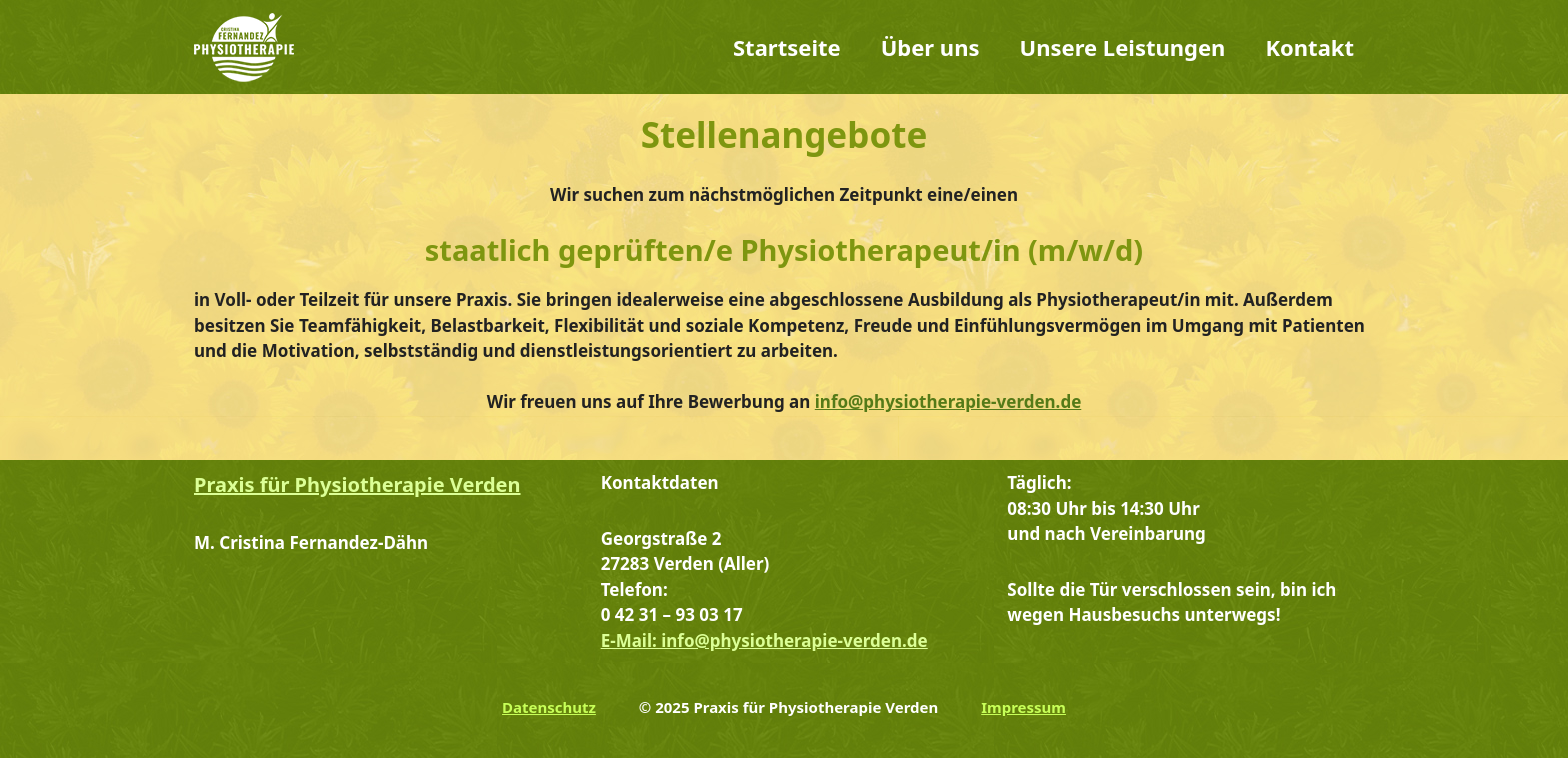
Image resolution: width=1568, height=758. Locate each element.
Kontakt (1309, 47)
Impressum (1023, 707)
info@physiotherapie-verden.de (948, 401)
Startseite (787, 47)
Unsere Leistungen (1123, 47)
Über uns (930, 47)
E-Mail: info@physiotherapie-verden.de (764, 640)
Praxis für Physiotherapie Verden (357, 484)
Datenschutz (549, 707)
